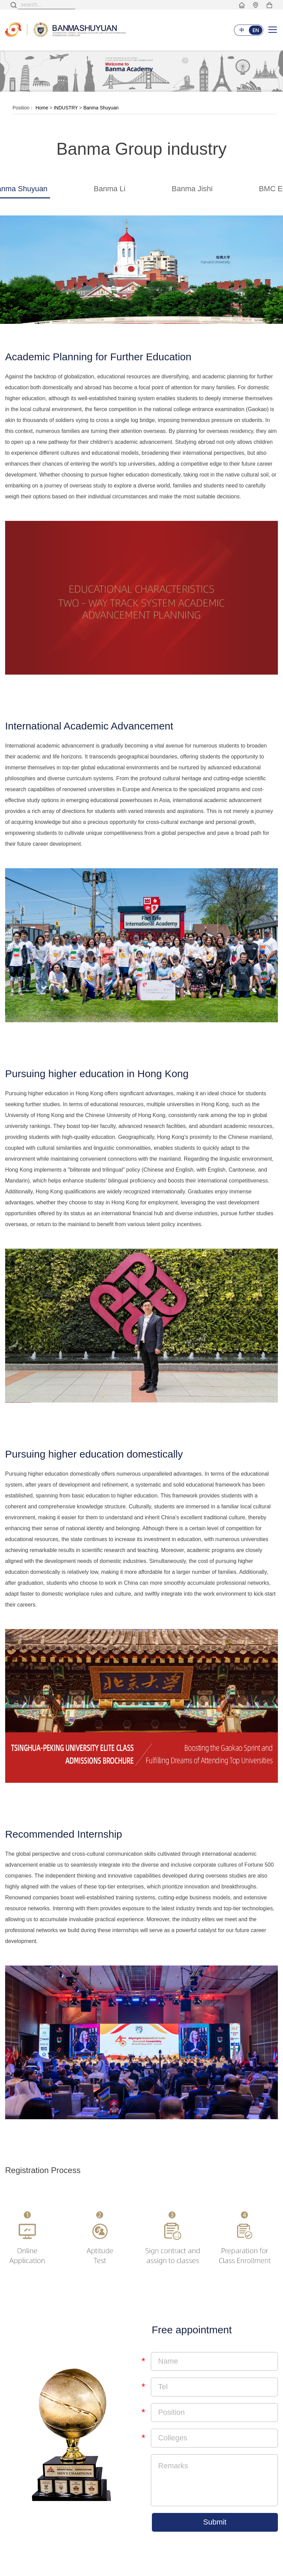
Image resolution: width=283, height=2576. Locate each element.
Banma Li (109, 188)
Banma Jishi (192, 188)
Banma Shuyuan (101, 107)
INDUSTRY (66, 107)
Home (41, 107)
